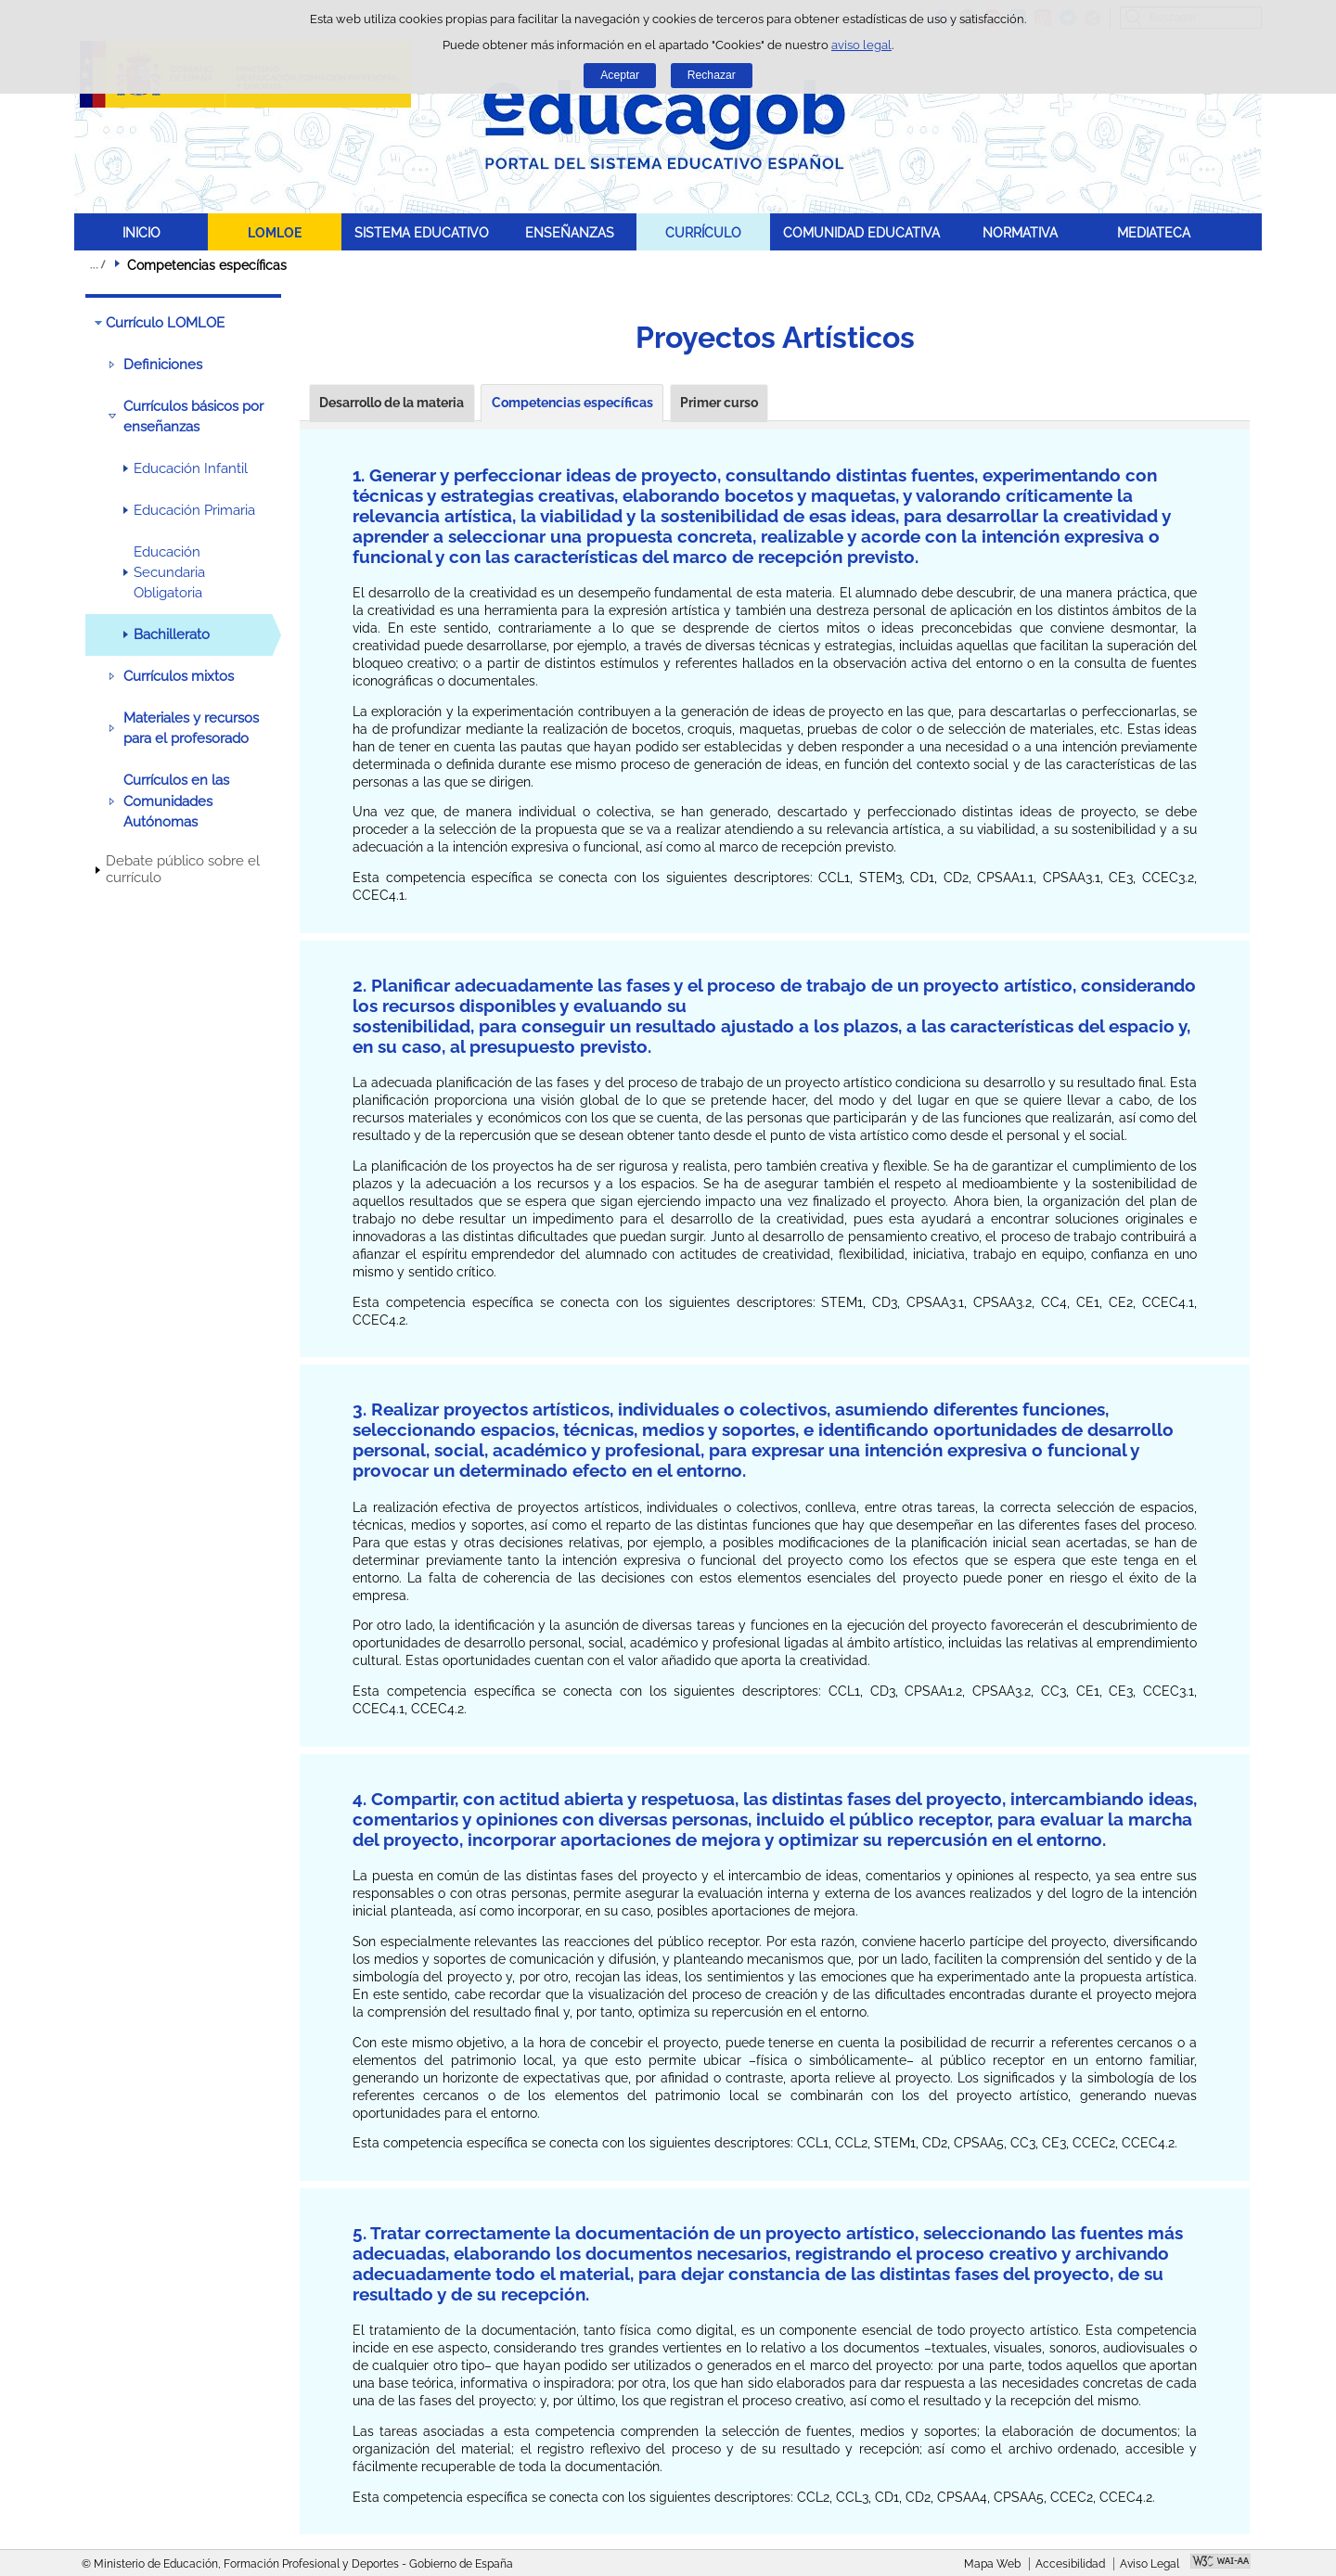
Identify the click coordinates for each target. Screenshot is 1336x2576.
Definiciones (162, 364)
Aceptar (619, 75)
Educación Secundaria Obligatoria (169, 573)
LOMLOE (275, 232)
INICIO (141, 232)
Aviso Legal (1149, 2563)
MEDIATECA (1153, 232)
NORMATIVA (1020, 232)
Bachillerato (172, 634)
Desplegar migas (97, 264)
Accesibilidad (1070, 2563)
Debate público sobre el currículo (183, 869)
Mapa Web (992, 2563)
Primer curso (719, 402)
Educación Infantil (191, 468)
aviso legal (861, 45)
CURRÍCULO (703, 232)
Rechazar (711, 75)
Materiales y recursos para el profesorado (191, 728)
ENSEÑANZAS (569, 232)
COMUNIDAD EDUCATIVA (861, 232)
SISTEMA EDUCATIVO (421, 232)
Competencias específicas (572, 402)
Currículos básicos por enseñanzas (193, 416)
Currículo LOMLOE (165, 322)
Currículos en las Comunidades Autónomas (176, 801)
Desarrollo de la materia (391, 402)
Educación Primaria (194, 510)
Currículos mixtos (178, 676)
